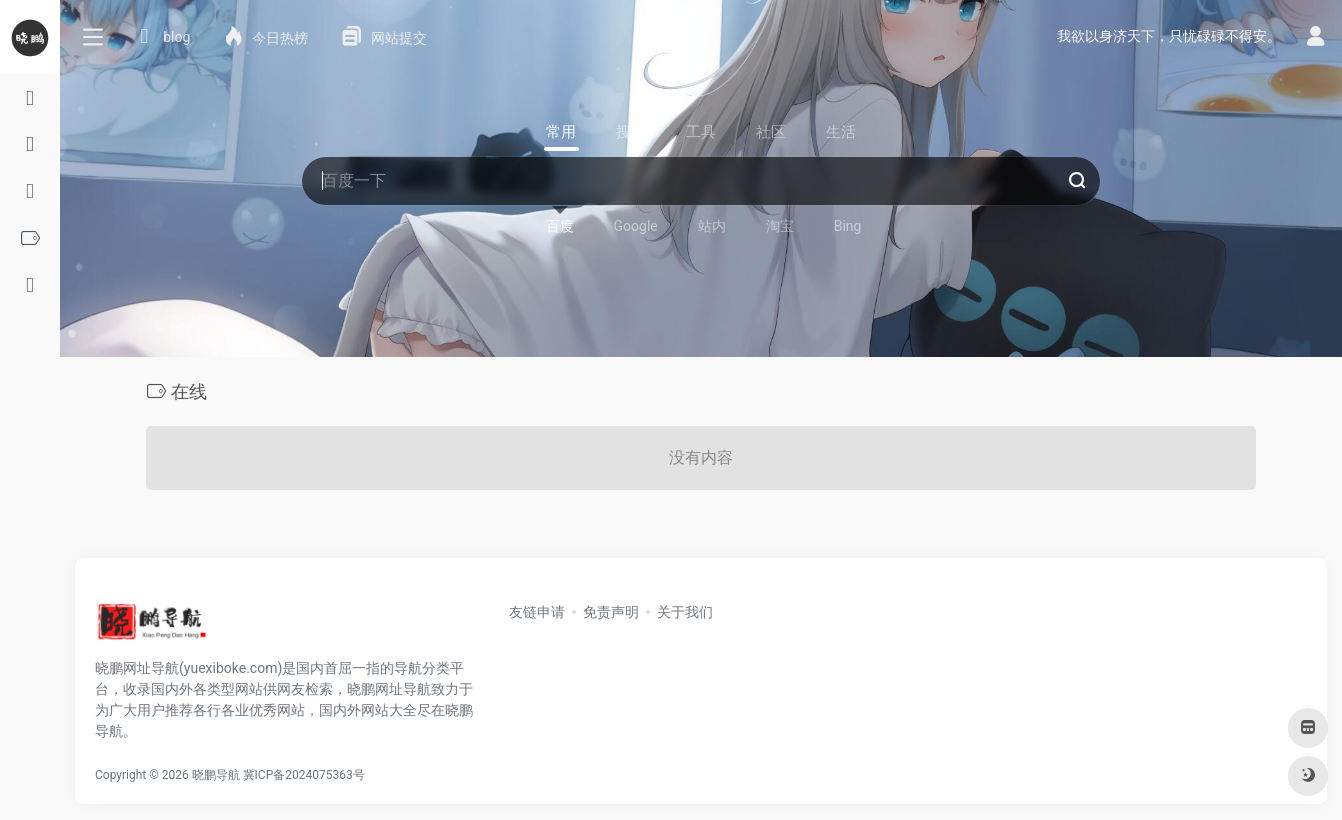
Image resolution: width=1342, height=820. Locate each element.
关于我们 (685, 612)
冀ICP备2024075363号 (304, 775)
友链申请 (537, 612)
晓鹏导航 (216, 775)
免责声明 (611, 612)
